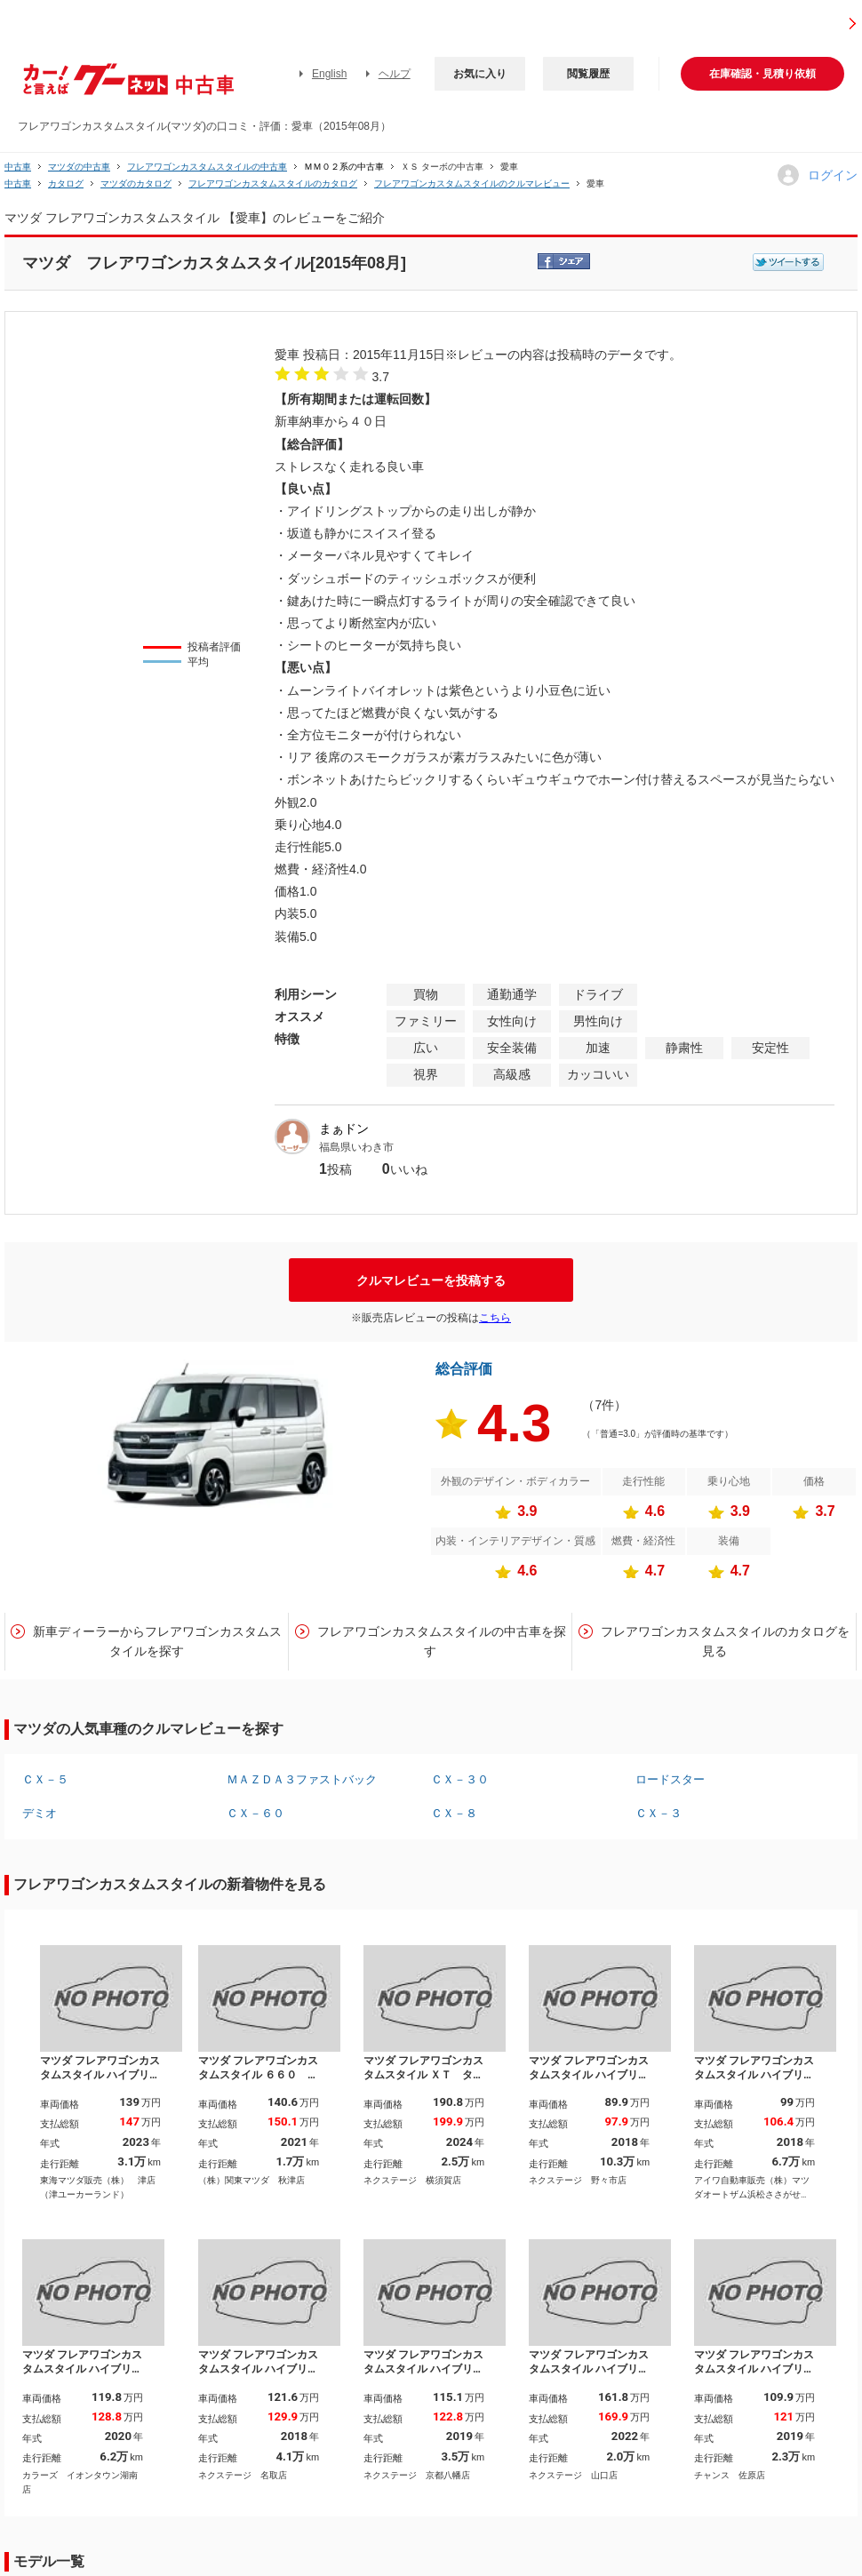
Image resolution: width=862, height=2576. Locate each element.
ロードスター (670, 1779)
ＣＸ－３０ (460, 1779)
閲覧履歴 (588, 74)
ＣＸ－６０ (255, 1813)
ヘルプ (395, 74)
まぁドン (344, 1128)
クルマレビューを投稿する (431, 1280)
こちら (495, 1318)
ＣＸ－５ (45, 1779)
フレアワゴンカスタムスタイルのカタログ (272, 183)
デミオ (39, 1813)
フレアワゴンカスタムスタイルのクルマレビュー (472, 183)
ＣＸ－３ (658, 1813)
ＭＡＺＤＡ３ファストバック (302, 1779)
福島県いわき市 (356, 1147)
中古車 (17, 166)
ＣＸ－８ (454, 1813)
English (329, 74)
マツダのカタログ (136, 183)
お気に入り (480, 74)
